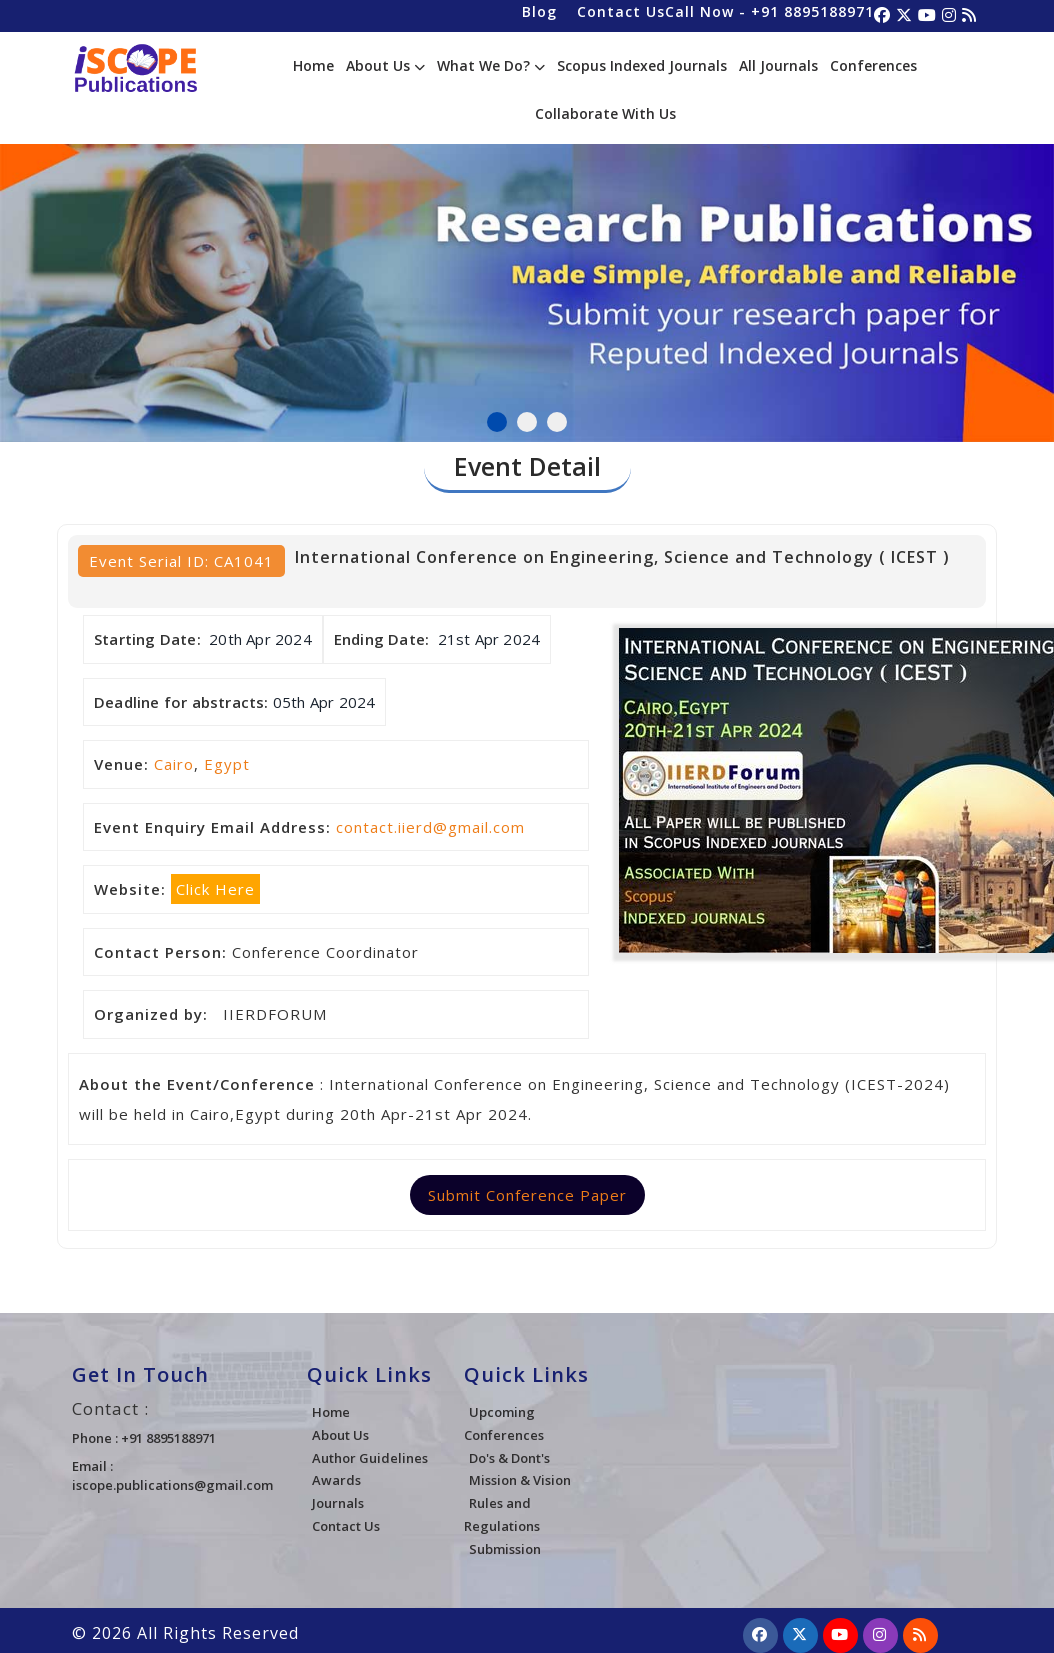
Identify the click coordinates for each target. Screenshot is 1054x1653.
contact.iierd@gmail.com (430, 827)
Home (313, 65)
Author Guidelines (370, 1458)
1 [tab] (497, 422)
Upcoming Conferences (504, 1423)
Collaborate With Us (605, 113)
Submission (505, 1549)
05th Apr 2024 (324, 702)
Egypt (227, 764)
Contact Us (621, 11)
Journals (338, 1503)
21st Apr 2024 (489, 639)
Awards (336, 1480)
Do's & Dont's (509, 1458)
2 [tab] (527, 422)
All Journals (778, 65)
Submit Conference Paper (527, 1195)
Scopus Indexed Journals (642, 65)
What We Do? (491, 65)
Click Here (215, 889)
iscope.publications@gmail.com (172, 1485)
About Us (385, 65)
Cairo (174, 764)
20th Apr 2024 (260, 639)
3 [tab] (557, 422)
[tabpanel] (527, 270)
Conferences (873, 65)
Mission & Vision (520, 1480)
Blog (539, 11)
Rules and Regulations (502, 1514)
